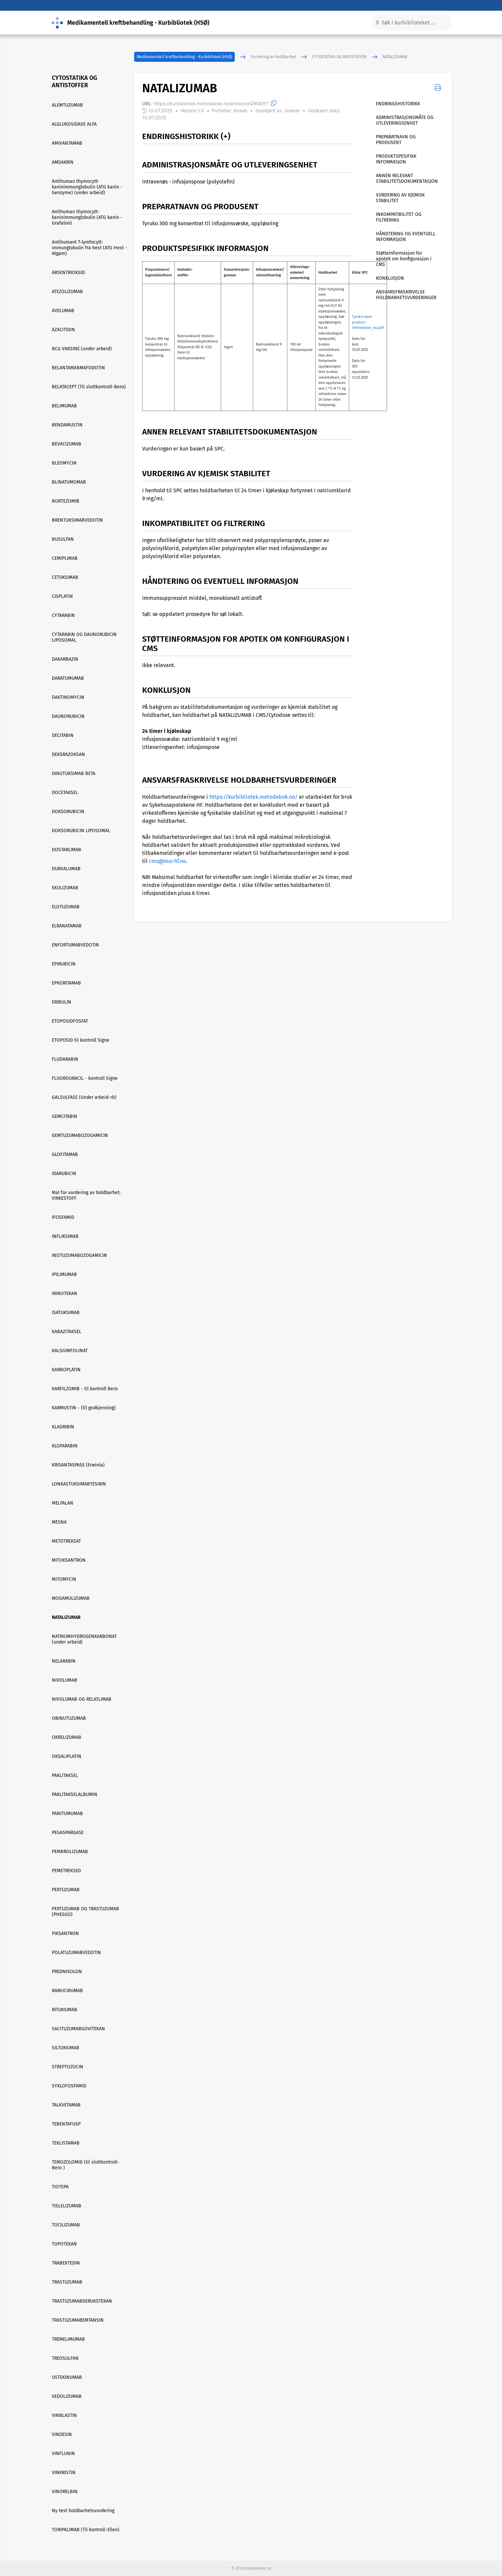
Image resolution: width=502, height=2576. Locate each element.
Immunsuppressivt (164, 598)
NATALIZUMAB (395, 56)
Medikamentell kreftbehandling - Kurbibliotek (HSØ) (184, 56)
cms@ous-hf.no (167, 861)
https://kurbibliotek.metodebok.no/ (253, 797)
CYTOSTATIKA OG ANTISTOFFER (339, 56)
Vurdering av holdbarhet (273, 56)
